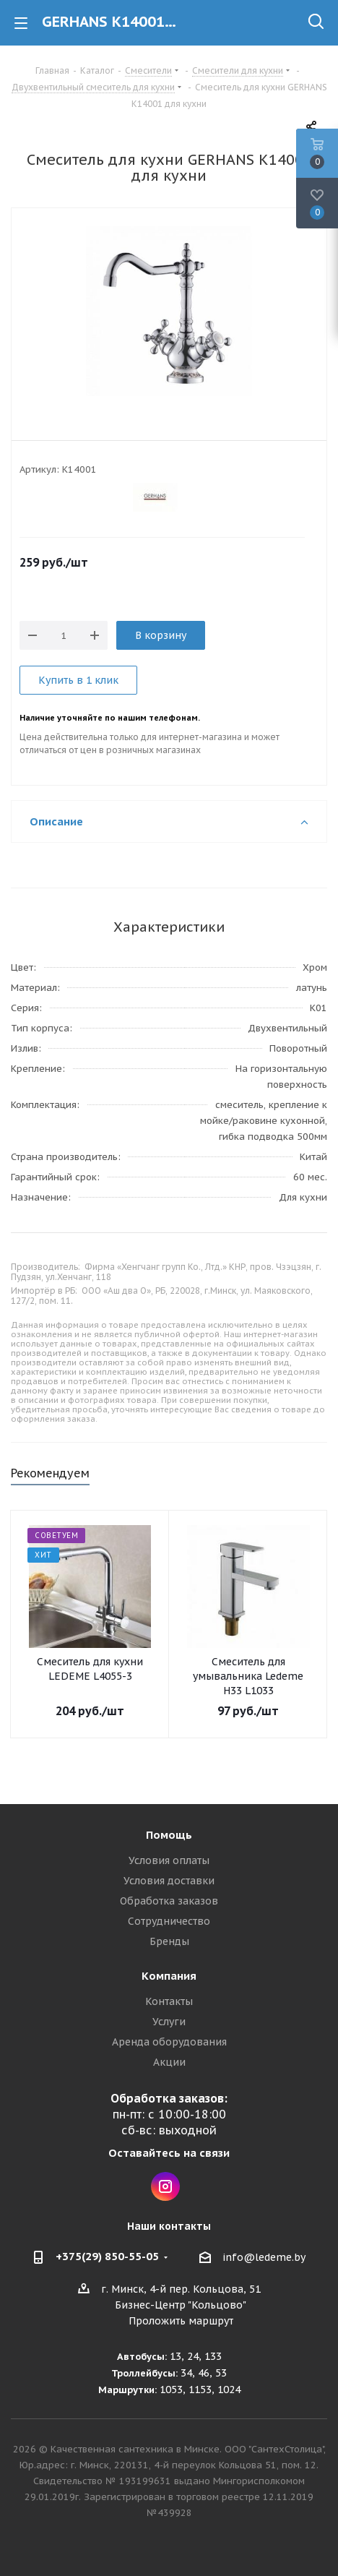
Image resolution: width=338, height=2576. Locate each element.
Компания (169, 1976)
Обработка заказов (169, 1900)
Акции (169, 2062)
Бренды (169, 1941)
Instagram (165, 2186)
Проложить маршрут (181, 2320)
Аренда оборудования (169, 2041)
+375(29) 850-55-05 (107, 2256)
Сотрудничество (169, 1921)
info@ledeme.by (264, 2257)
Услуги (169, 2021)
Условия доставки (169, 1880)
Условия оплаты (169, 1860)
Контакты (169, 2001)
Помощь (169, 1835)
